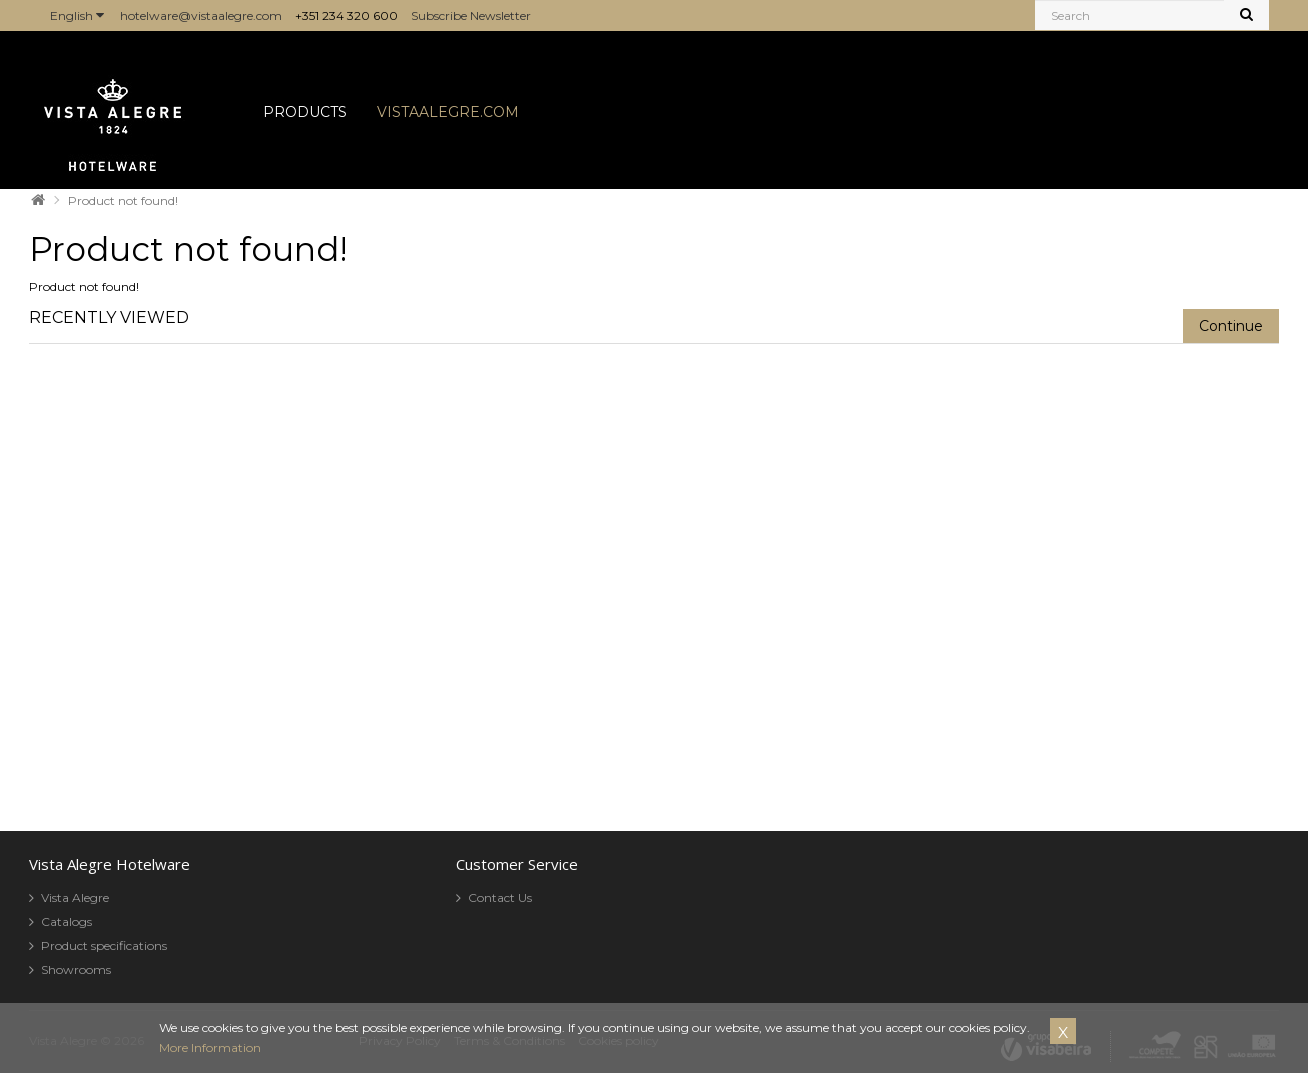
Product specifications (104, 945)
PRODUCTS (305, 112)
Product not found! (123, 200)
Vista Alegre (75, 897)
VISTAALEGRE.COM (448, 112)
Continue (1231, 326)
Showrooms (76, 969)
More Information (210, 1047)
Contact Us (500, 897)
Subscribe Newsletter (471, 15)
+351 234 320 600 (346, 15)
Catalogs (66, 921)
